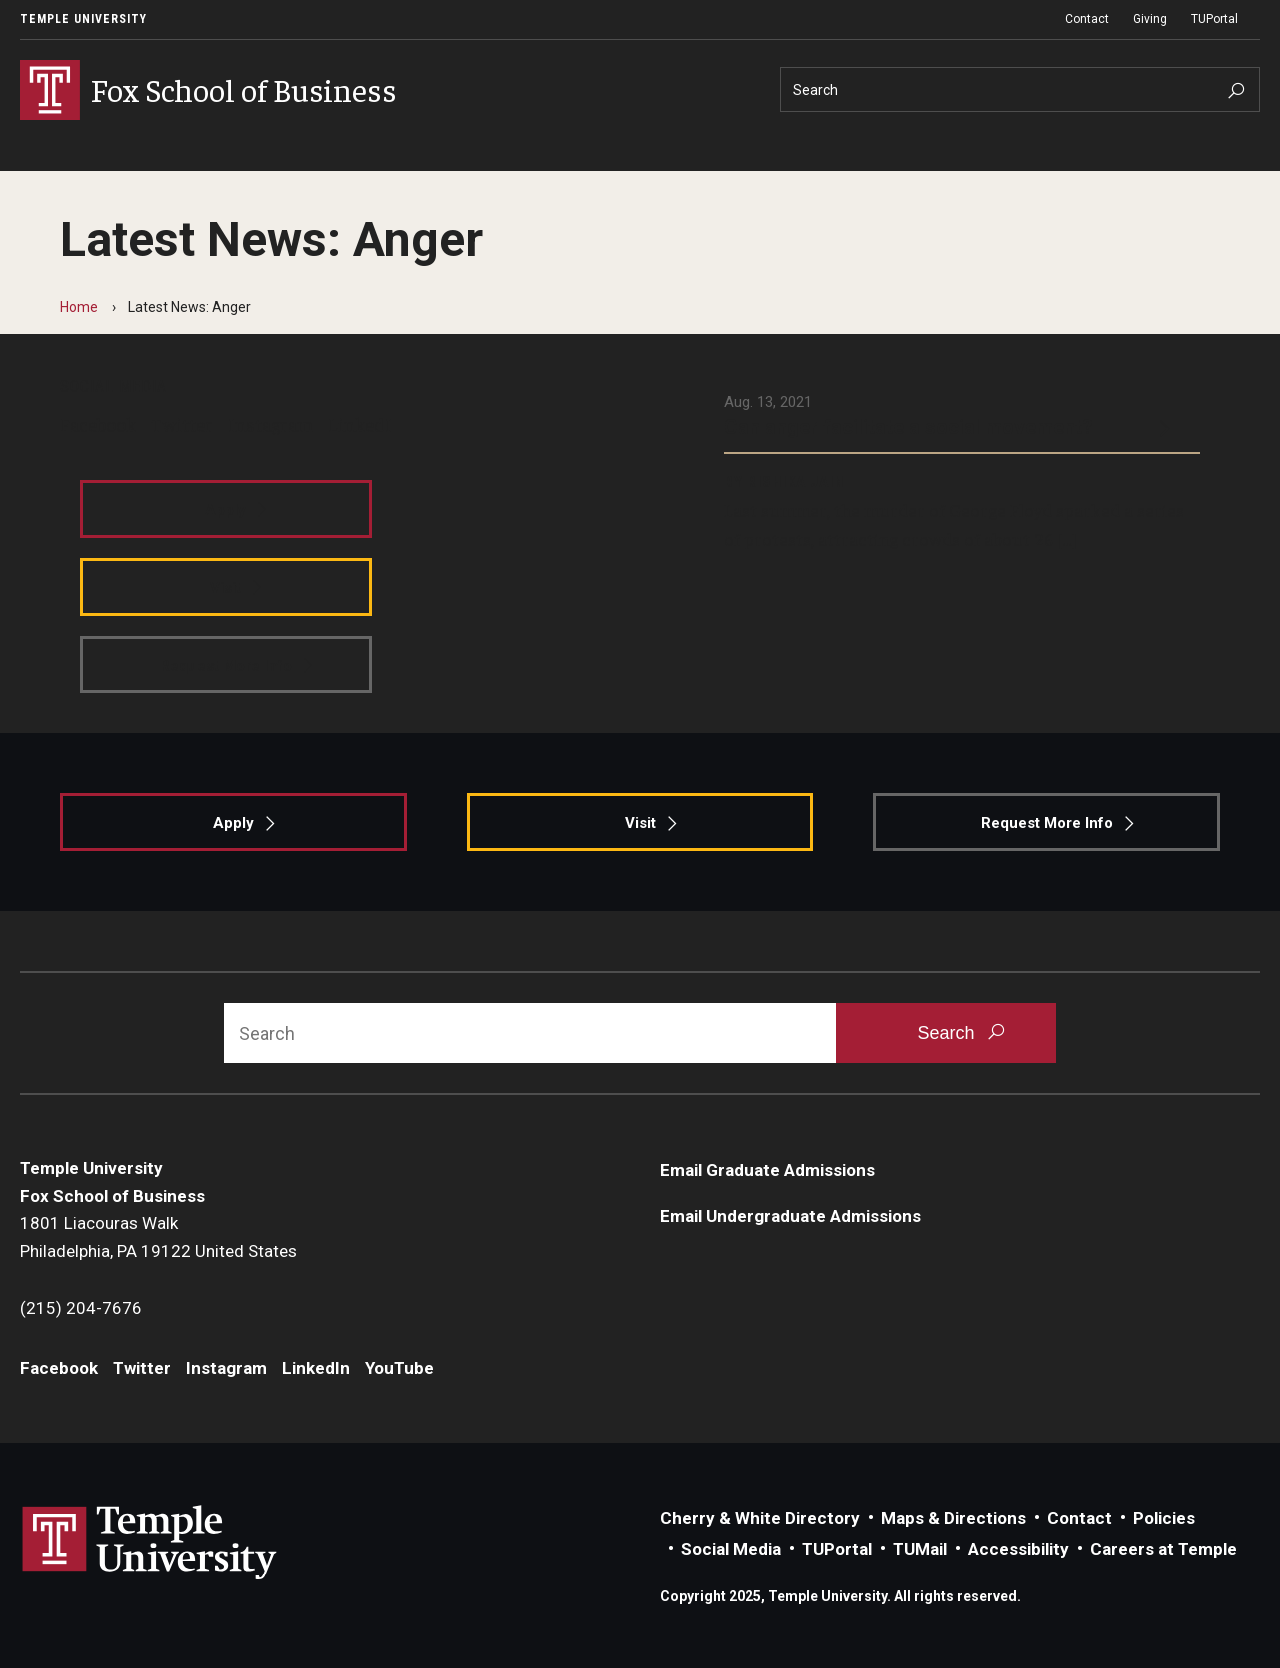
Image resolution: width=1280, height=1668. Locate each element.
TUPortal (1214, 19)
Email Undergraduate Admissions (790, 1216)
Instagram (270, 424)
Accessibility (1018, 1549)
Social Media (731, 1549)
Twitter (182, 424)
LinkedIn (365, 424)
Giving (1150, 19)
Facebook (98, 424)
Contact (1087, 19)
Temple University (83, 19)
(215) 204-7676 (81, 1308)
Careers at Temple (1163, 1549)
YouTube (399, 1368)
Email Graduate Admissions (767, 1170)
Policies (1164, 1518)
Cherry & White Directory (760, 1518)
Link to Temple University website (150, 1543)
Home (79, 307)
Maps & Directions (953, 1518)
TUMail (920, 1549)
